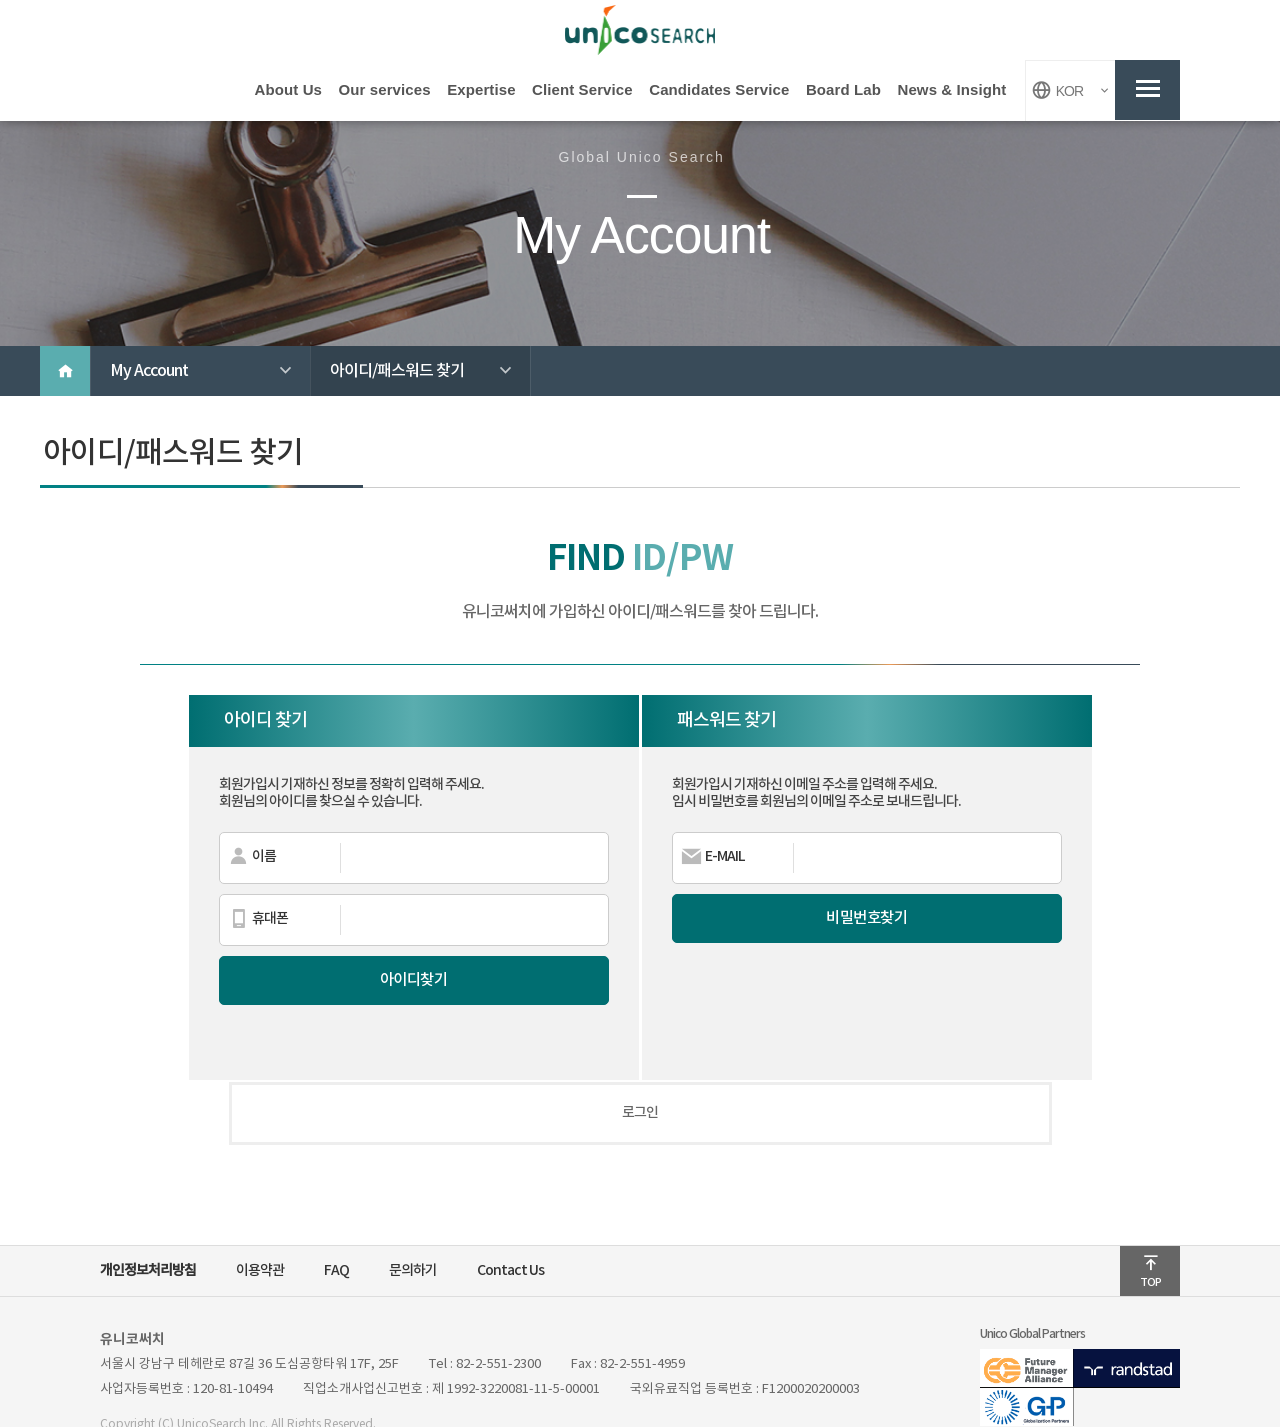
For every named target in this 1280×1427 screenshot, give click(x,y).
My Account (210, 375)
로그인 (640, 1073)
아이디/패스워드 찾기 (430, 375)
